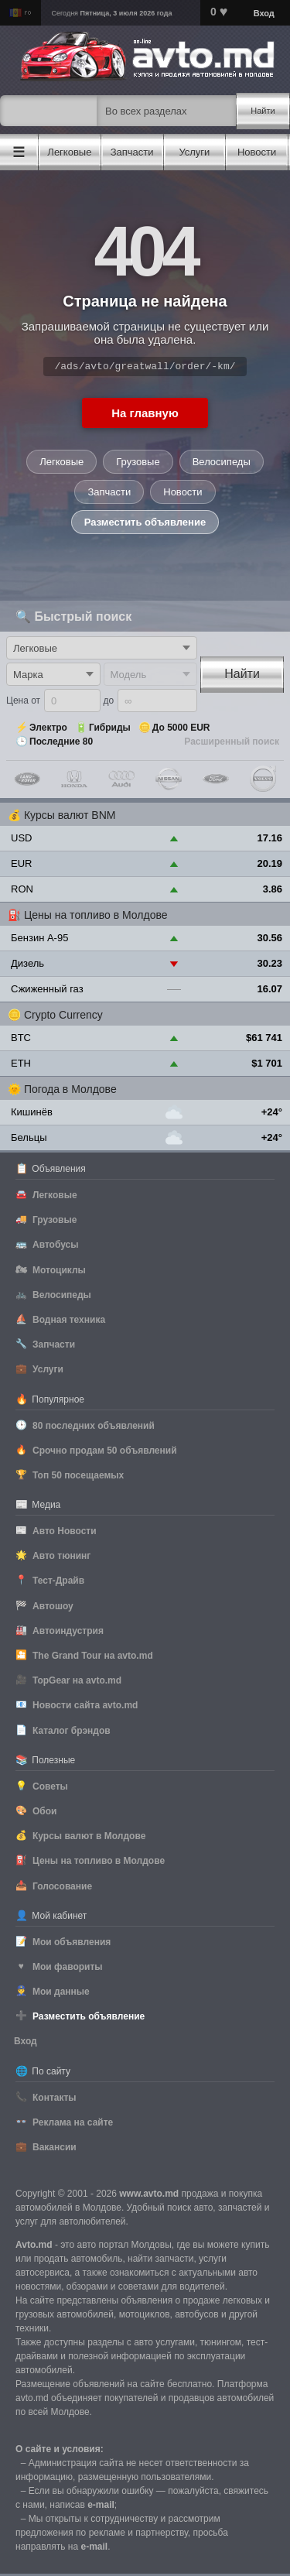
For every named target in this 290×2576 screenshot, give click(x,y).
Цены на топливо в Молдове (96, 917)
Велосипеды (222, 464)
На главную (145, 415)
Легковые (61, 464)
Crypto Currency (63, 1017)
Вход (264, 13)
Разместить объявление (145, 524)
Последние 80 (61, 743)
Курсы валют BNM (70, 817)
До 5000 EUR (181, 729)
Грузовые (137, 464)
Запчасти (109, 494)
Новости (182, 494)
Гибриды (110, 729)
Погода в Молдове (70, 1091)
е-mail (100, 2507)
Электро (48, 729)
